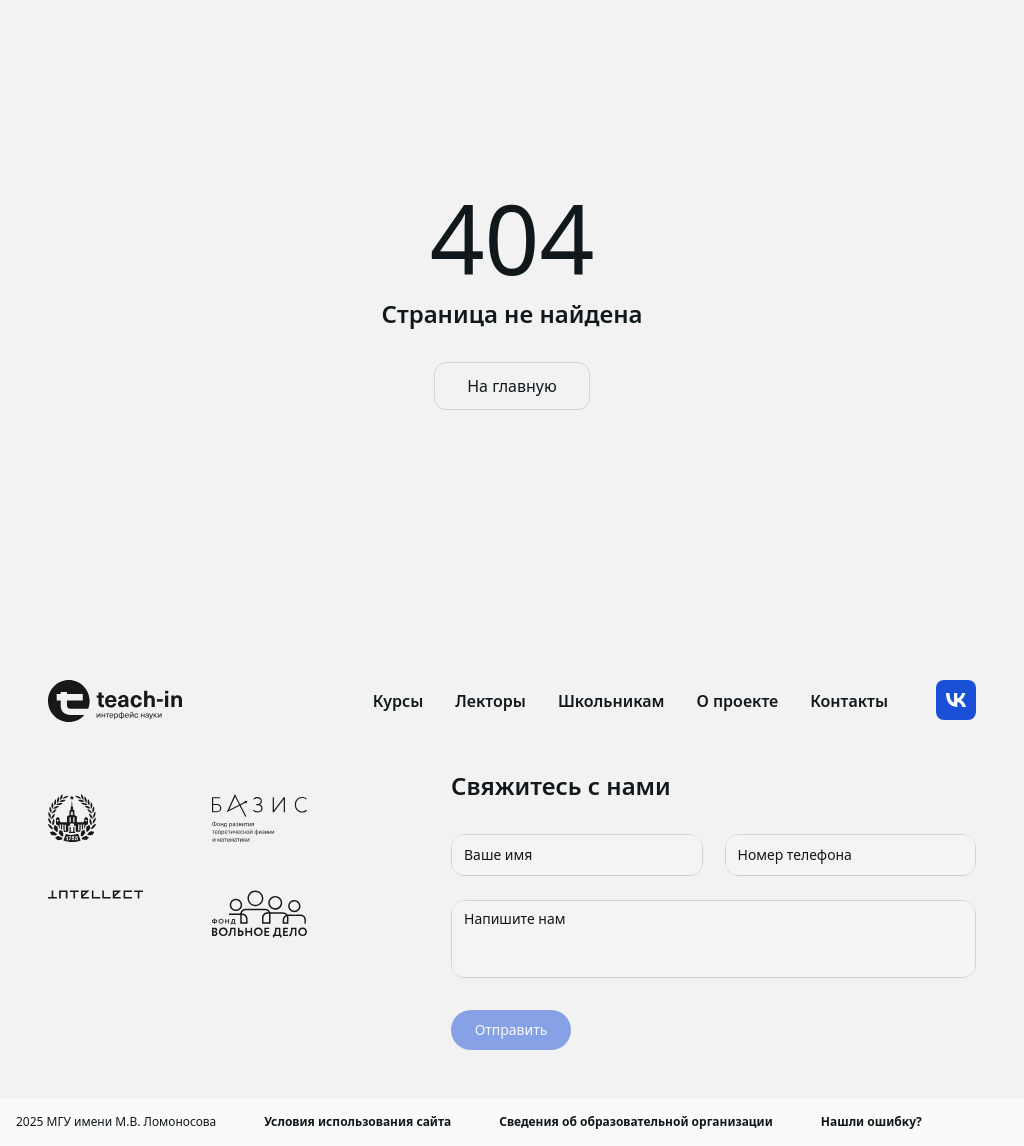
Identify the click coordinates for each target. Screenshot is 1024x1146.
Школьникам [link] (611, 701)
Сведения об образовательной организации (636, 1122)
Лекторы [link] (490, 701)
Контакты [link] (849, 701)
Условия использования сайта (357, 1122)
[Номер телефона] (851, 855)
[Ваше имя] (577, 855)
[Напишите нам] (713, 939)
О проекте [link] (737, 701)
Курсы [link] (398, 701)
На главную (512, 386)
